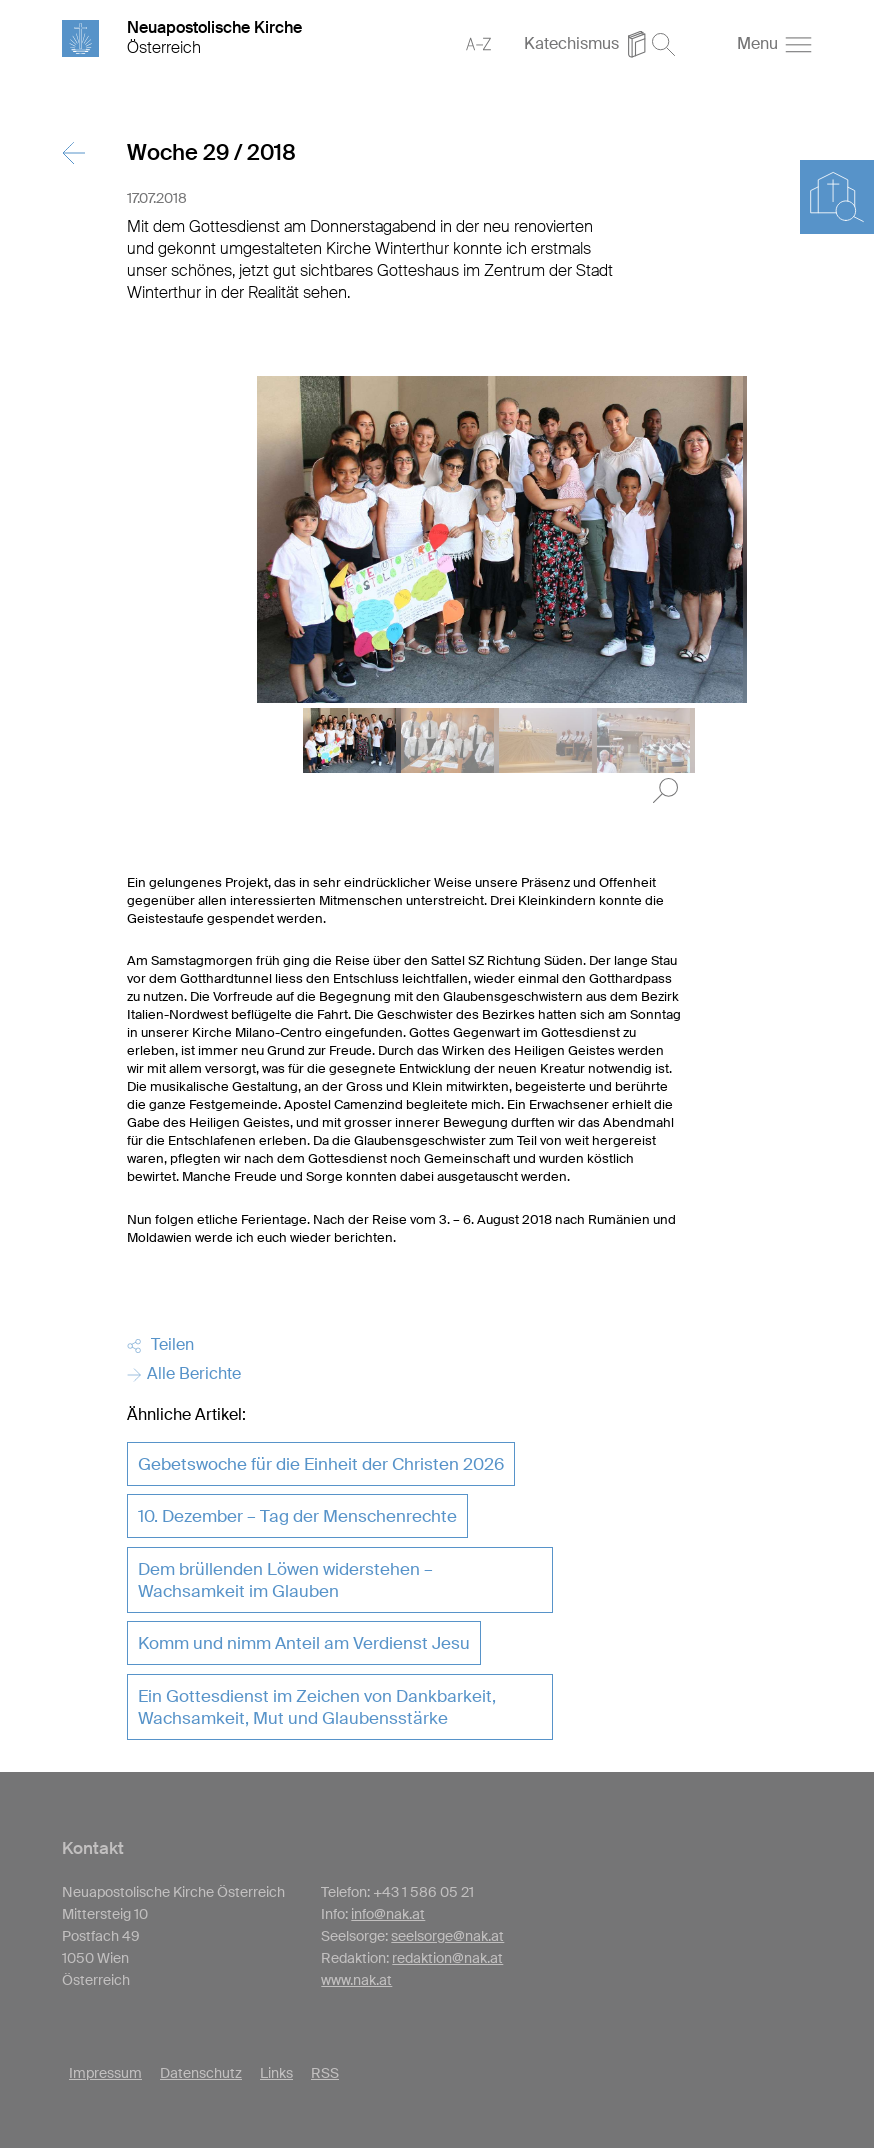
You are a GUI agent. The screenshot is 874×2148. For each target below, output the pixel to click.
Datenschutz (201, 2073)
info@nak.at (388, 1914)
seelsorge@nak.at (447, 1936)
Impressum (105, 2073)
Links (276, 2073)
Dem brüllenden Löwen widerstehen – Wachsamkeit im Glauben (285, 1580)
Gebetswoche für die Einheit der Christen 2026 (321, 1464)
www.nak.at (356, 1980)
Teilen (160, 1344)
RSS (325, 2073)
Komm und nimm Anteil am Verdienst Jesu (304, 1643)
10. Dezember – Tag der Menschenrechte (297, 1516)
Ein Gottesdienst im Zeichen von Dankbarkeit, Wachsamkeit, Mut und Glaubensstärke (317, 1707)
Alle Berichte (184, 1373)
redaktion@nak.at (447, 1958)
